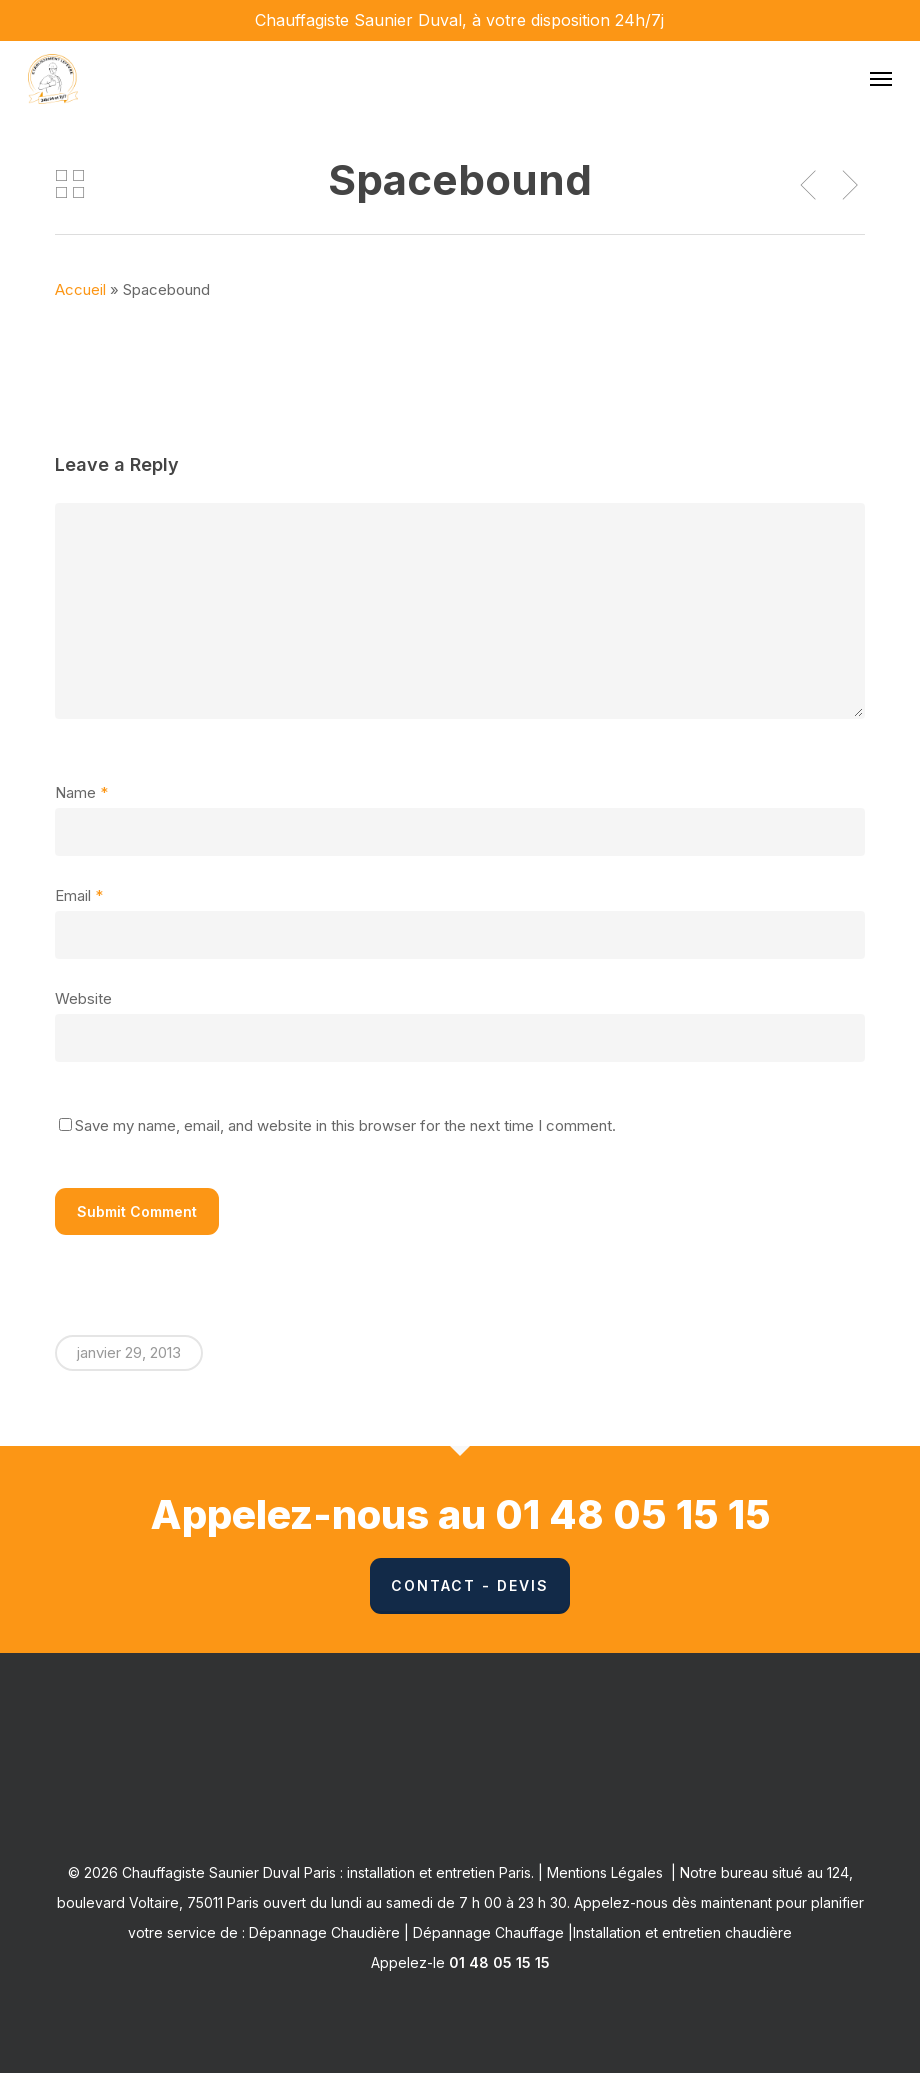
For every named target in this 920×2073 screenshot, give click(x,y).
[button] (881, 79)
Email (79, 895)
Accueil (80, 289)
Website (83, 998)
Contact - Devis (470, 1585)
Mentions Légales (605, 1872)
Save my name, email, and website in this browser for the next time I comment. (345, 1125)
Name (81, 792)
